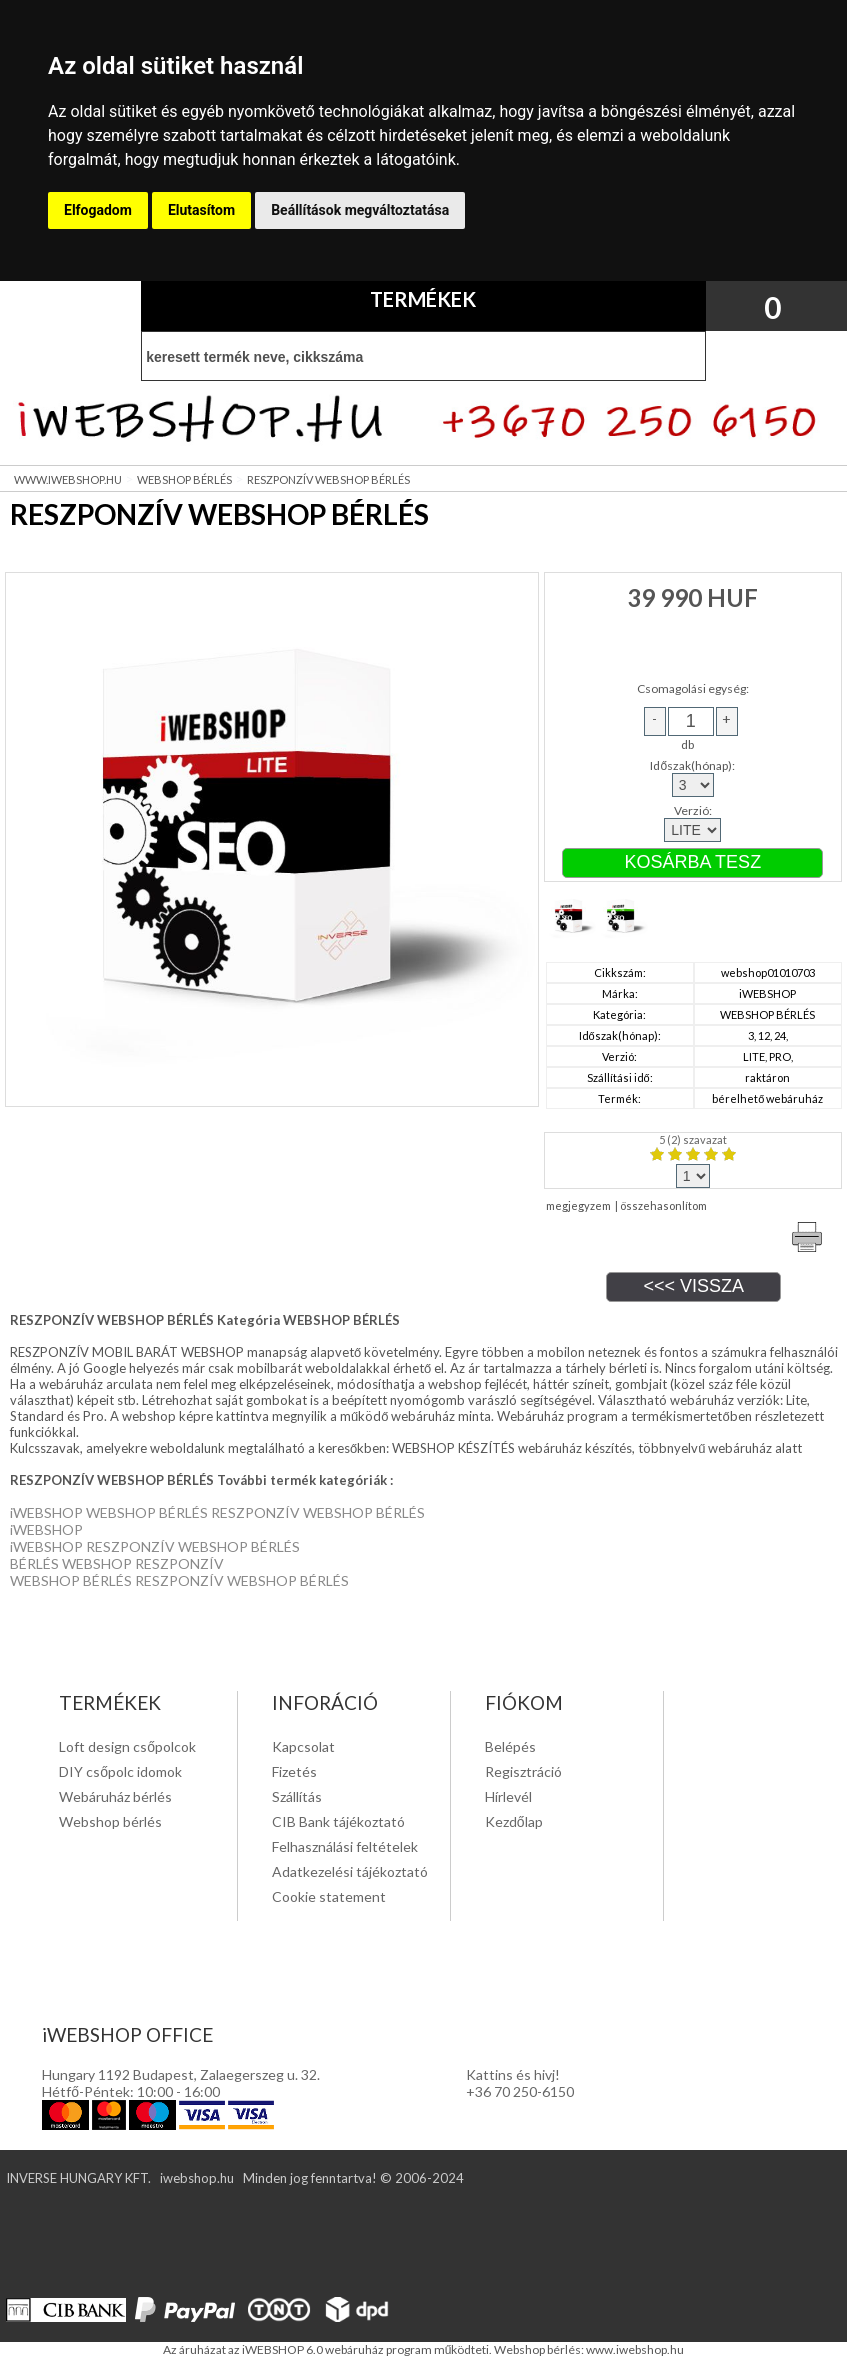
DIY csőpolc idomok (120, 1771)
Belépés (510, 1746)
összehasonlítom (663, 1205)
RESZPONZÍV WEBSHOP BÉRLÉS (328, 479)
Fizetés (294, 1771)
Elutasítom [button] (201, 210)
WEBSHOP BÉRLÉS (184, 479)
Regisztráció (523, 1771)
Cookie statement (329, 1896)
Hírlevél (508, 1796)
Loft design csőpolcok (127, 1746)
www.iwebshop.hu (635, 2349)
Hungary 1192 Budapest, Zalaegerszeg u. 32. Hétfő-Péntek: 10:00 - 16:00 (181, 2083)
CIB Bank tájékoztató (338, 1821)
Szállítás (297, 1796)
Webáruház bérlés (115, 1796)
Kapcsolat (303, 1746)
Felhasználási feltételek (345, 1846)
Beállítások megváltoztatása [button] (360, 210)
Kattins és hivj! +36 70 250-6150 (520, 2083)
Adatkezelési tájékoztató (350, 1871)
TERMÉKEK (423, 299)
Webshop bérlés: (540, 2349)
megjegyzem (578, 1205)
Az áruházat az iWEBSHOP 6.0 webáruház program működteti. (329, 2349)
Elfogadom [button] (98, 210)
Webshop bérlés (110, 1821)
